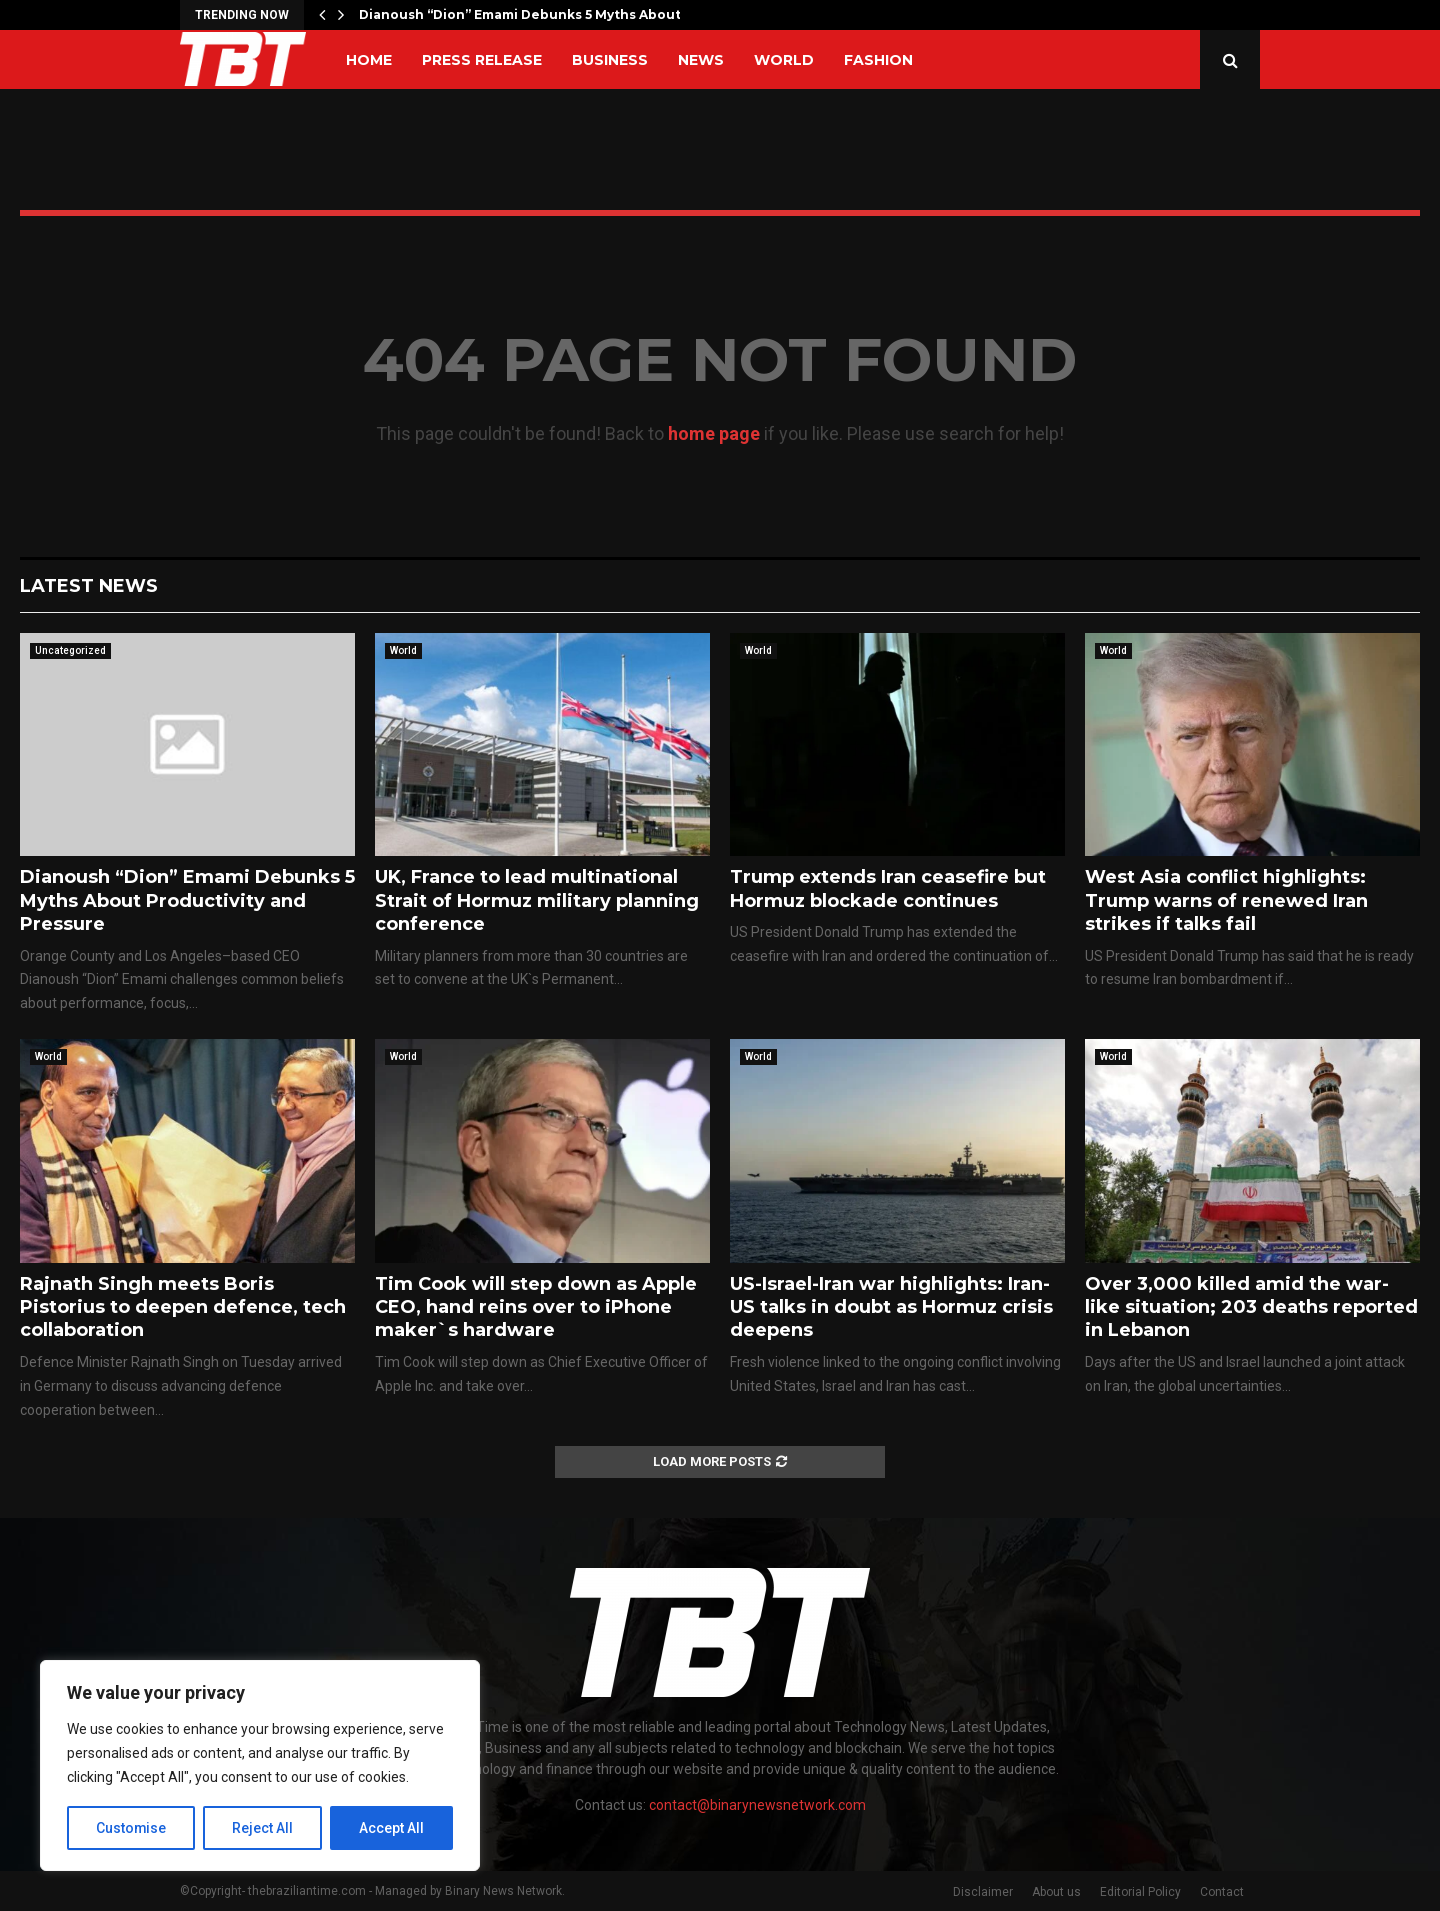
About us (1056, 1892)
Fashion (878, 60)
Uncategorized (70, 650)
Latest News (89, 586)
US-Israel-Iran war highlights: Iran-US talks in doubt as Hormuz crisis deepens (891, 1307)
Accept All (391, 1828)
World (784, 60)
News (701, 60)
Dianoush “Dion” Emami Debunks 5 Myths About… (524, 14)
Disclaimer (983, 1892)
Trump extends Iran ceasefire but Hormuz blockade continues (888, 888)
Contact (1222, 1892)
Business (610, 60)
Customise (131, 1828)
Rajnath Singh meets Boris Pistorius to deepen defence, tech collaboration (183, 1307)
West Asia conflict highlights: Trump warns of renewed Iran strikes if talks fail (1226, 900)
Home (369, 60)
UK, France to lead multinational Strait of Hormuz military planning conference (537, 900)
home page (714, 433)
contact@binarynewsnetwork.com (757, 1805)
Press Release (482, 60)
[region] (260, 1766)
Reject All (263, 1828)
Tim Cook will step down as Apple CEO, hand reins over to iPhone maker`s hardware (536, 1307)
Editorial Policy (1140, 1892)
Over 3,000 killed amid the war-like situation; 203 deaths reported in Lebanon (1251, 1307)
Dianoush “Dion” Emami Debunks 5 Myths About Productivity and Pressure (187, 900)
